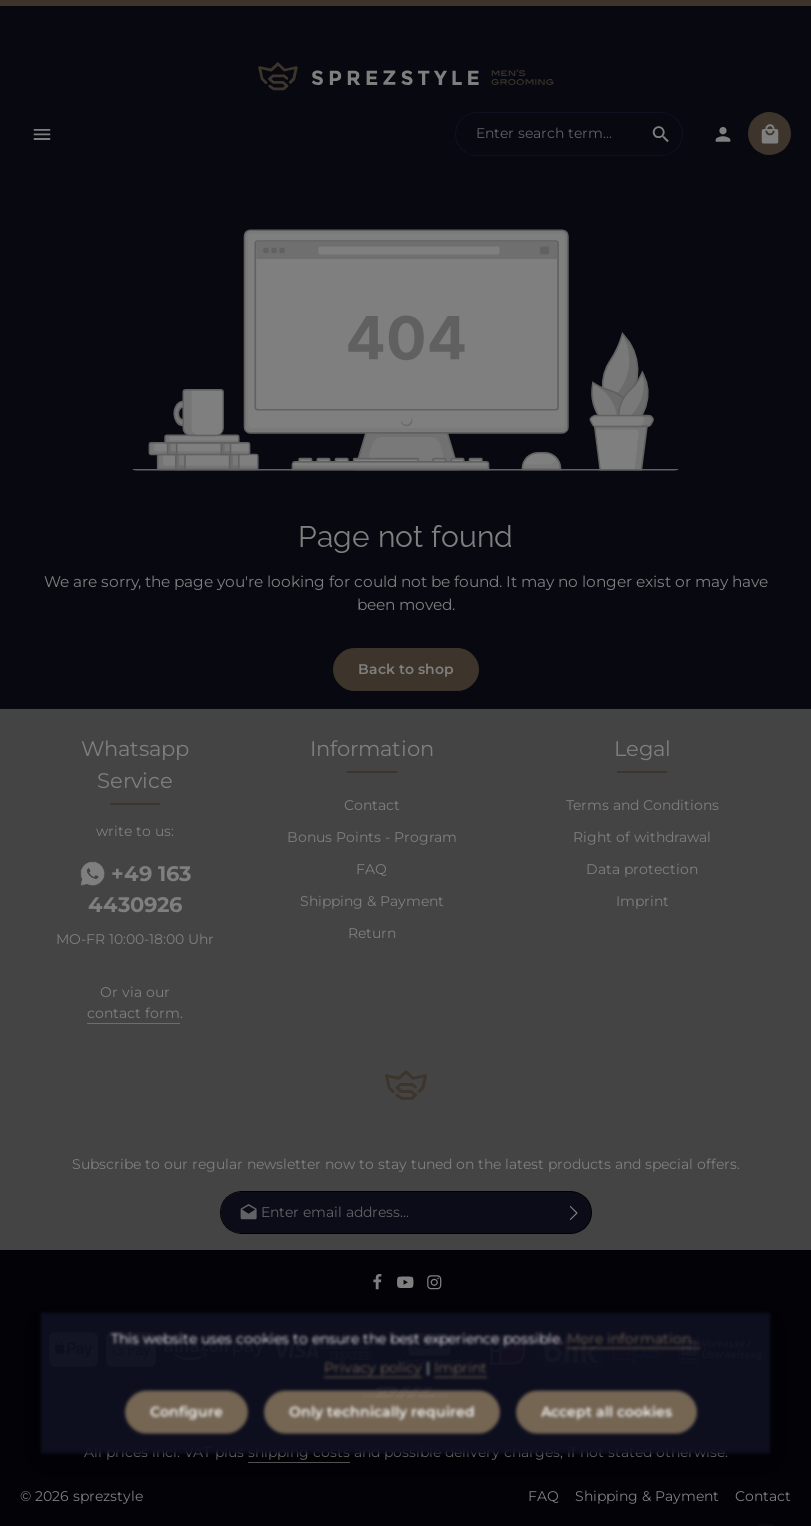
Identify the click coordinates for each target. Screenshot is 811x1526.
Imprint (642, 901)
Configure (186, 1447)
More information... (633, 1374)
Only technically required (382, 1447)
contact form (133, 1013)
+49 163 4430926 (135, 889)
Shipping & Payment (372, 901)
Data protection (642, 869)
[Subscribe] (574, 1212)
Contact (372, 805)
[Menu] (41, 133)
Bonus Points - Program (372, 837)
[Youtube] (407, 1285)
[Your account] (722, 133)
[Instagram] (434, 1285)
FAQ (371, 869)
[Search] (661, 134)
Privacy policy (373, 1403)
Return (372, 933)
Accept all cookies (606, 1447)
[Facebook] (379, 1285)
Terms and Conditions (642, 805)
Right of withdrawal (642, 837)
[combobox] (548, 134)
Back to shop (406, 669)
